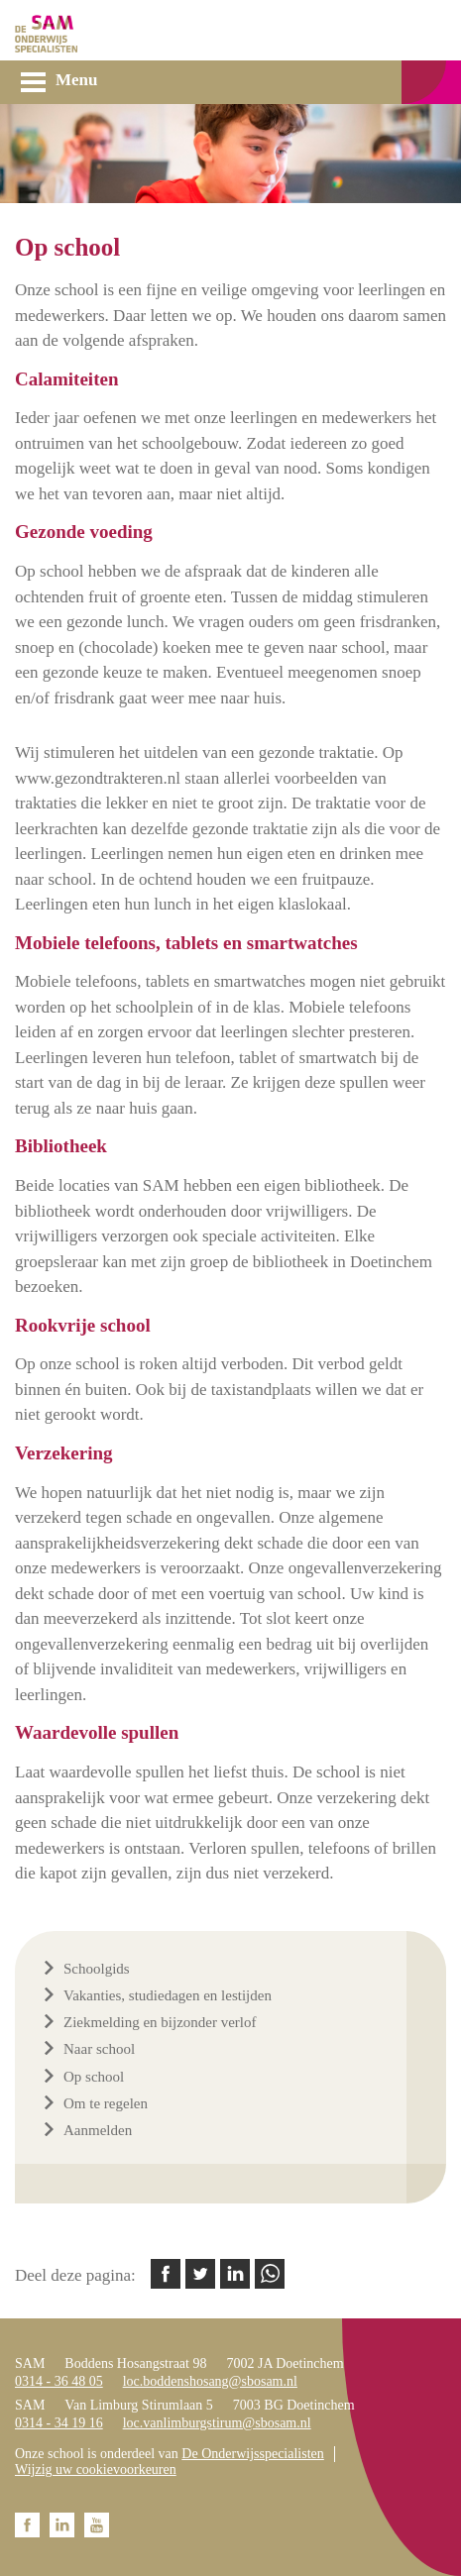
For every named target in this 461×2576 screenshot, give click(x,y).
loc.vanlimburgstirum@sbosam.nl (217, 2422)
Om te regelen (105, 2103)
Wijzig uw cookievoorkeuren (95, 2469)
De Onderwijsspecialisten (252, 2453)
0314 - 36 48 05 (59, 2381)
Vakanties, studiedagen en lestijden (167, 1995)
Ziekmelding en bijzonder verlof (160, 2022)
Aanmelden (97, 2130)
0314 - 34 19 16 (59, 2422)
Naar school (99, 2049)
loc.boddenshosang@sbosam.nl (210, 2381)
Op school (93, 2077)
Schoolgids (96, 1969)
